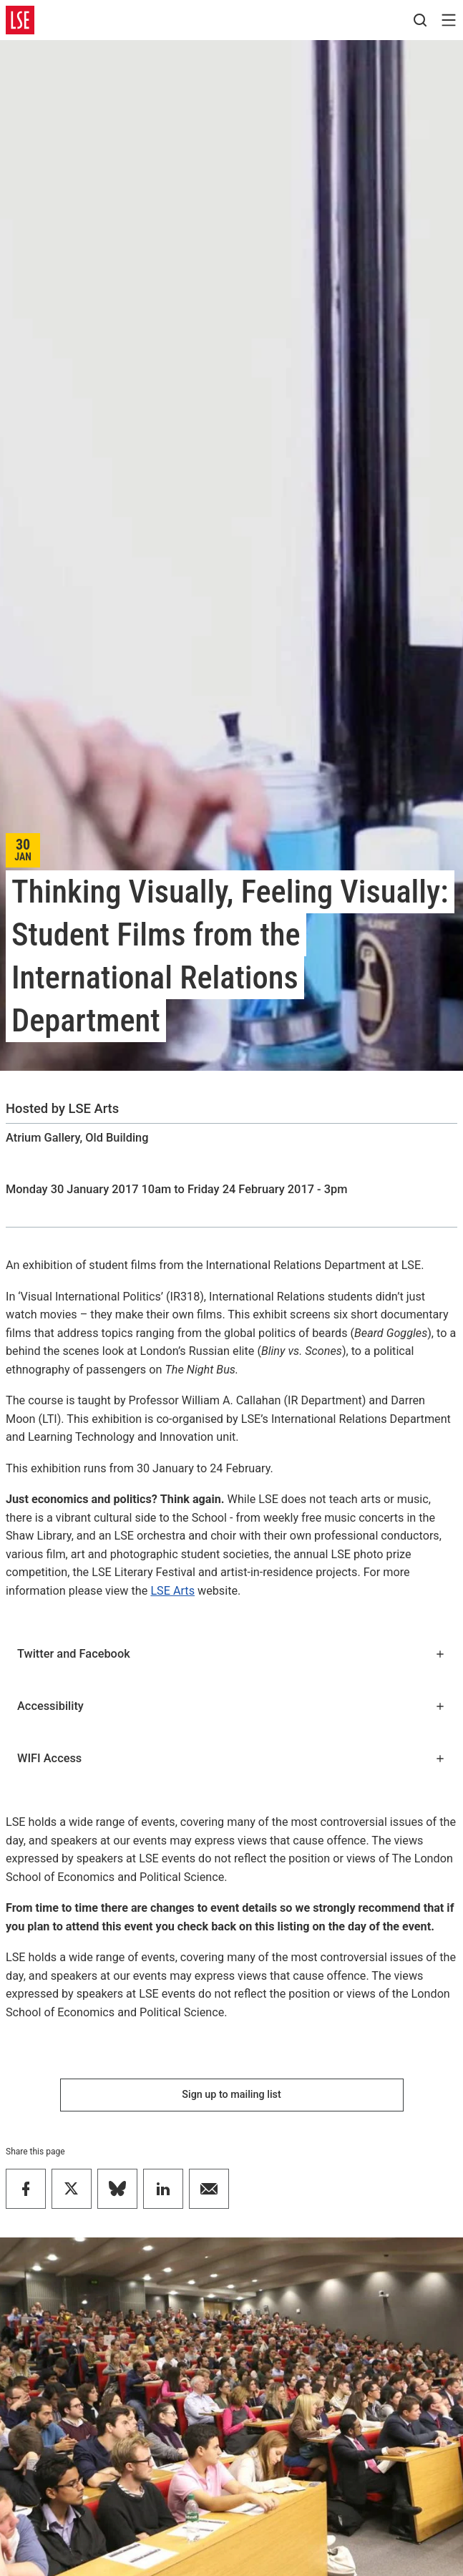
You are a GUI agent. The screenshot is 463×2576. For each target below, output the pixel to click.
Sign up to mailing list (231, 2095)
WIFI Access (231, 1758)
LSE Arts (172, 1591)
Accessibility (231, 1706)
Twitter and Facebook (231, 1654)
